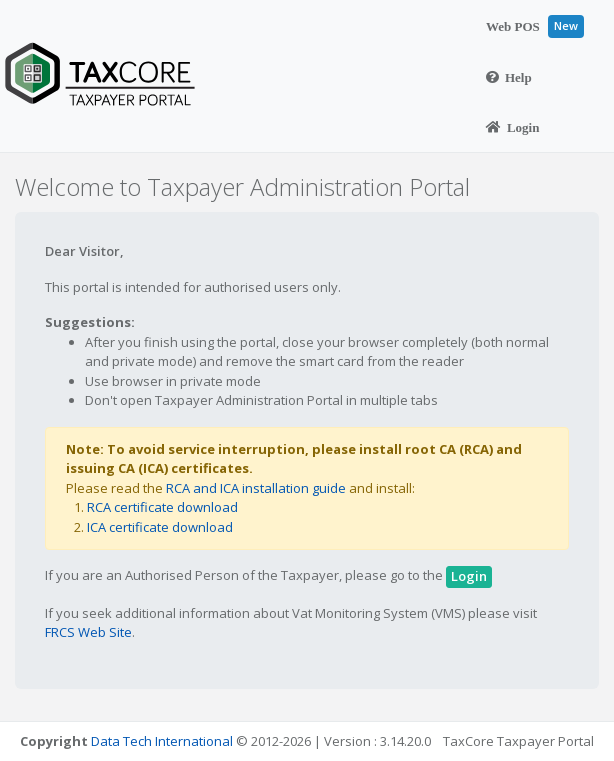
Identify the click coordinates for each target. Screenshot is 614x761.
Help (509, 77)
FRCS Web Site (88, 632)
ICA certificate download (160, 527)
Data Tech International (162, 741)
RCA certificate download (162, 507)
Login (513, 127)
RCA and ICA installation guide (256, 488)
